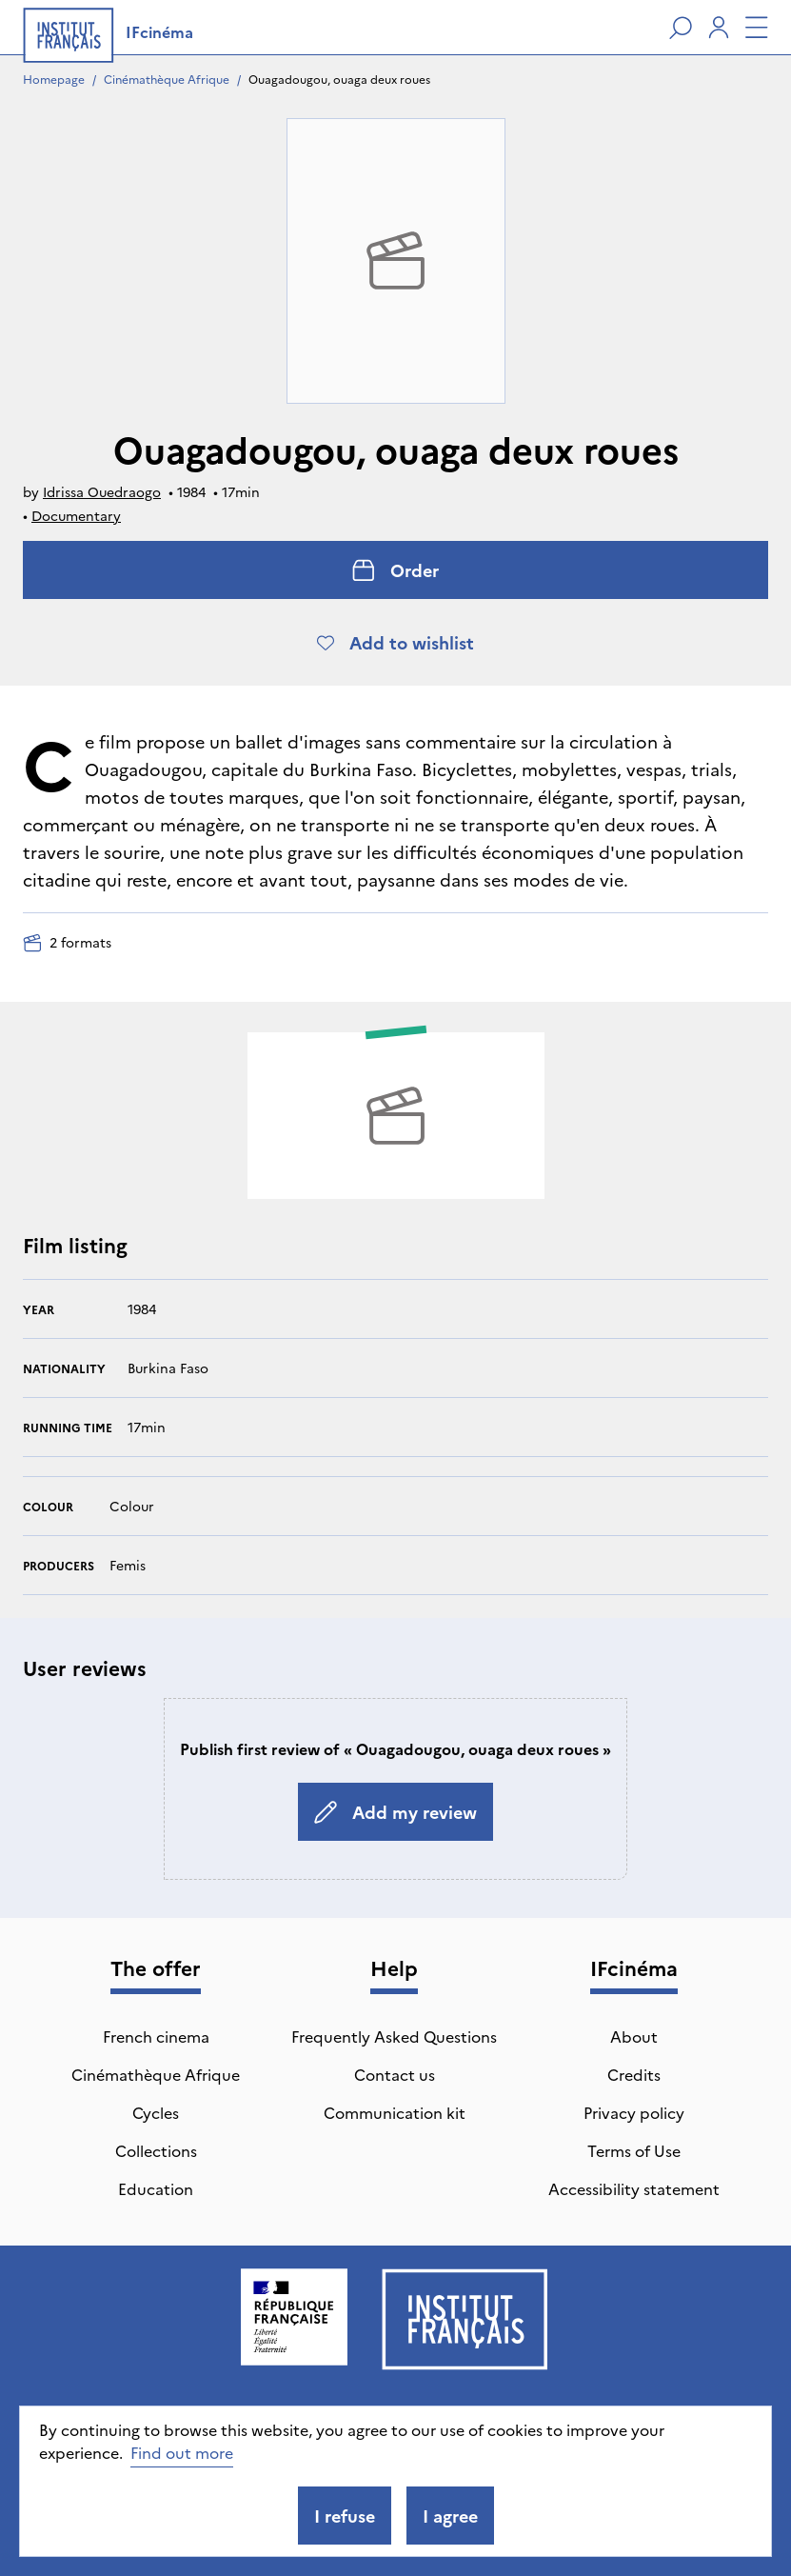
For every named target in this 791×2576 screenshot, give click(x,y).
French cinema (156, 2036)
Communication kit (394, 2112)
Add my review (395, 1812)
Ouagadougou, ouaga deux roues (339, 78)
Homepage (54, 78)
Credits (634, 2074)
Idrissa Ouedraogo (102, 491)
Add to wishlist (395, 642)
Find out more (181, 2452)
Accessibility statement (634, 2188)
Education (155, 2188)
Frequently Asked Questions (394, 2036)
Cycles (155, 2112)
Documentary (76, 515)
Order (395, 570)
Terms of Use (634, 2150)
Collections (156, 2150)
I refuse (344, 2515)
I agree (450, 2515)
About (634, 2036)
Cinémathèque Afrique (166, 78)
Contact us (394, 2074)
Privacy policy (633, 2112)
